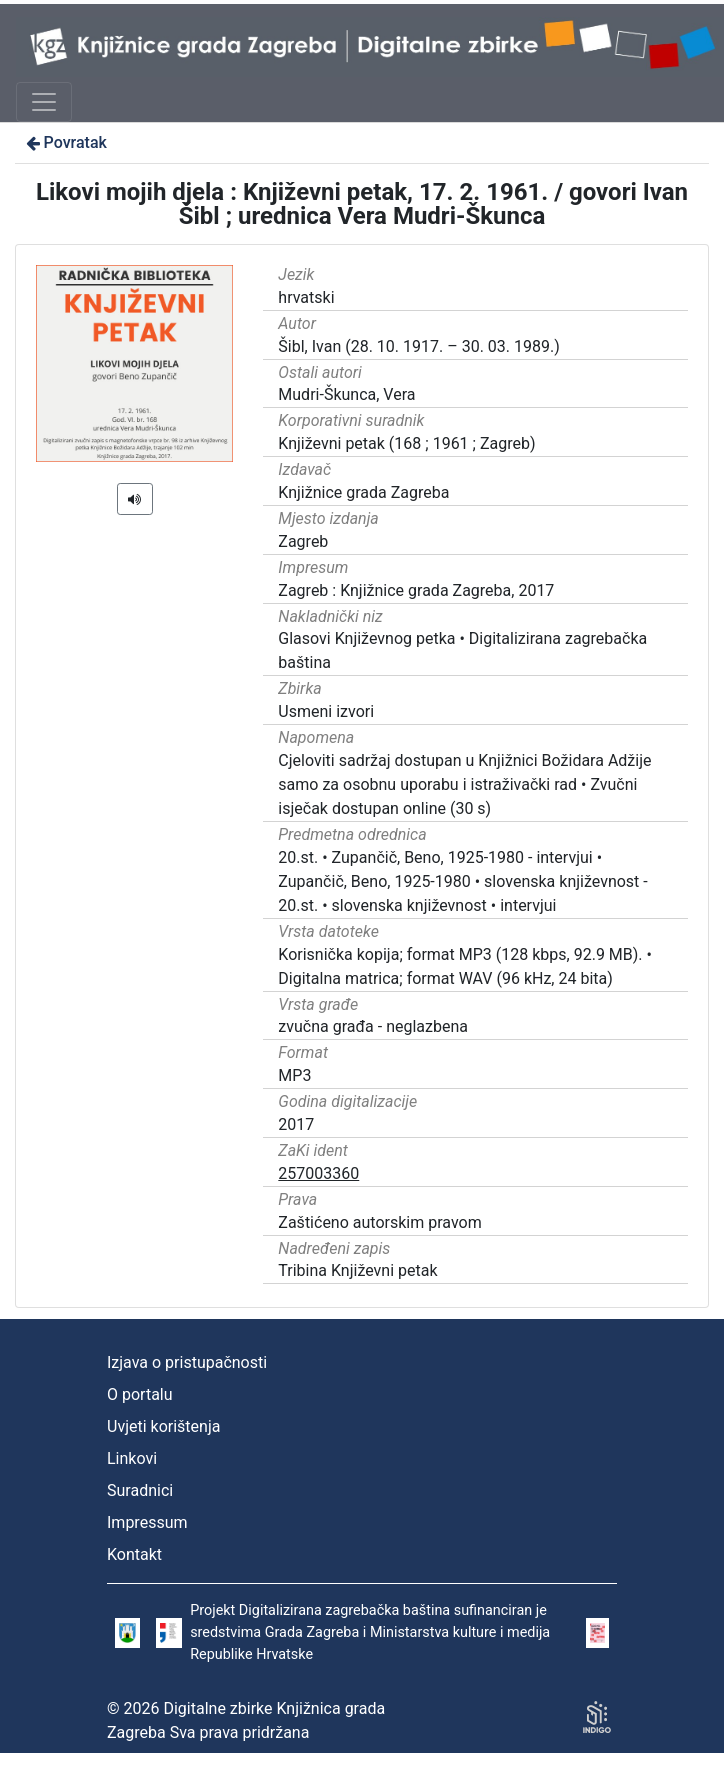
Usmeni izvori (326, 711)
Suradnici (140, 1490)
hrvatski (306, 297)
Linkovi (132, 1458)
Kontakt (134, 1554)
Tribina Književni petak (357, 1270)
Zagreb (303, 541)
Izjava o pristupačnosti (187, 1362)
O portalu (140, 1394)
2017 (296, 1124)
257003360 (318, 1173)
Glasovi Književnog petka (366, 638)
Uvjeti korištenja (163, 1426)
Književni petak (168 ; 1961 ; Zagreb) (406, 443)
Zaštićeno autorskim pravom (379, 1222)
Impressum (147, 1522)
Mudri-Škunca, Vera (346, 394)
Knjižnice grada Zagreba (363, 492)
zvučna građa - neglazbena (373, 1026)
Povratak (65, 142)
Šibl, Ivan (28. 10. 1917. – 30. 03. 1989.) (418, 346)
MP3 (294, 1075)
